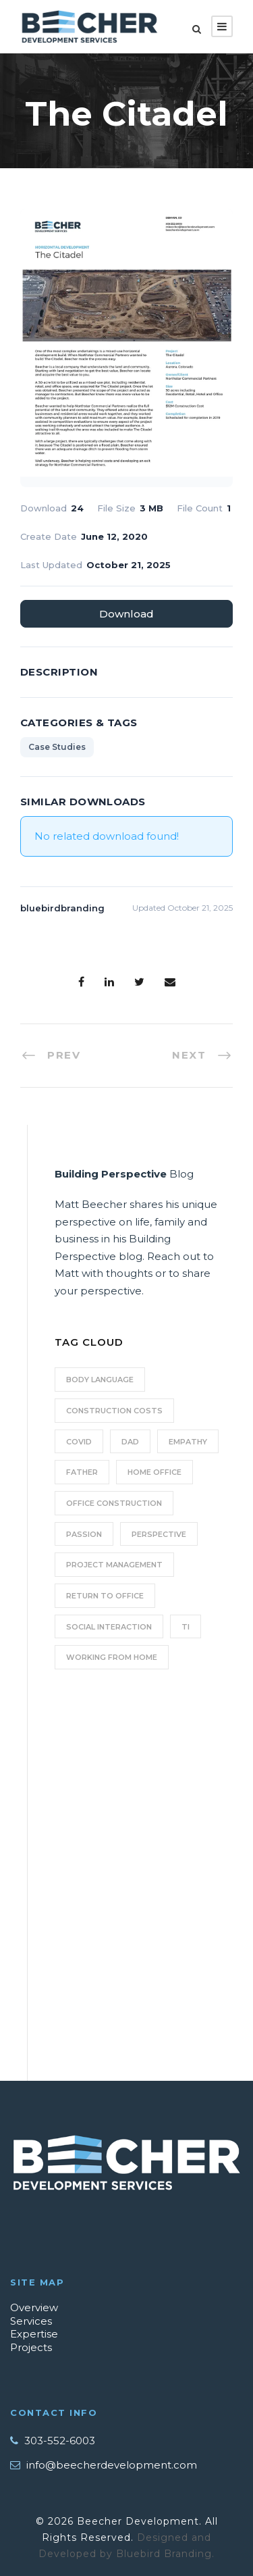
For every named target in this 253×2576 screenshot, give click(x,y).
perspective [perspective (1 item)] (159, 1534)
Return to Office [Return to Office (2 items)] (105, 1595)
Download (126, 613)
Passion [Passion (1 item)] (84, 1534)
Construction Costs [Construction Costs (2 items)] (114, 1410)
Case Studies (57, 747)
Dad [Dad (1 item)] (130, 1441)
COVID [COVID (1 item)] (79, 1441)
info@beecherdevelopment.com (111, 2464)
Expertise (34, 2333)
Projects (31, 2347)
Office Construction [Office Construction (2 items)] (114, 1503)
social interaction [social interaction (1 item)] (109, 1627)
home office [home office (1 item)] (154, 1472)
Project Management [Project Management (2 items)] (114, 1564)
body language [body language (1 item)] (100, 1379)
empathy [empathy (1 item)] (188, 1441)
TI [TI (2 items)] (185, 1627)
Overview (34, 2307)
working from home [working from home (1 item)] (111, 1657)
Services (31, 2321)
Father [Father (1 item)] (82, 1472)
